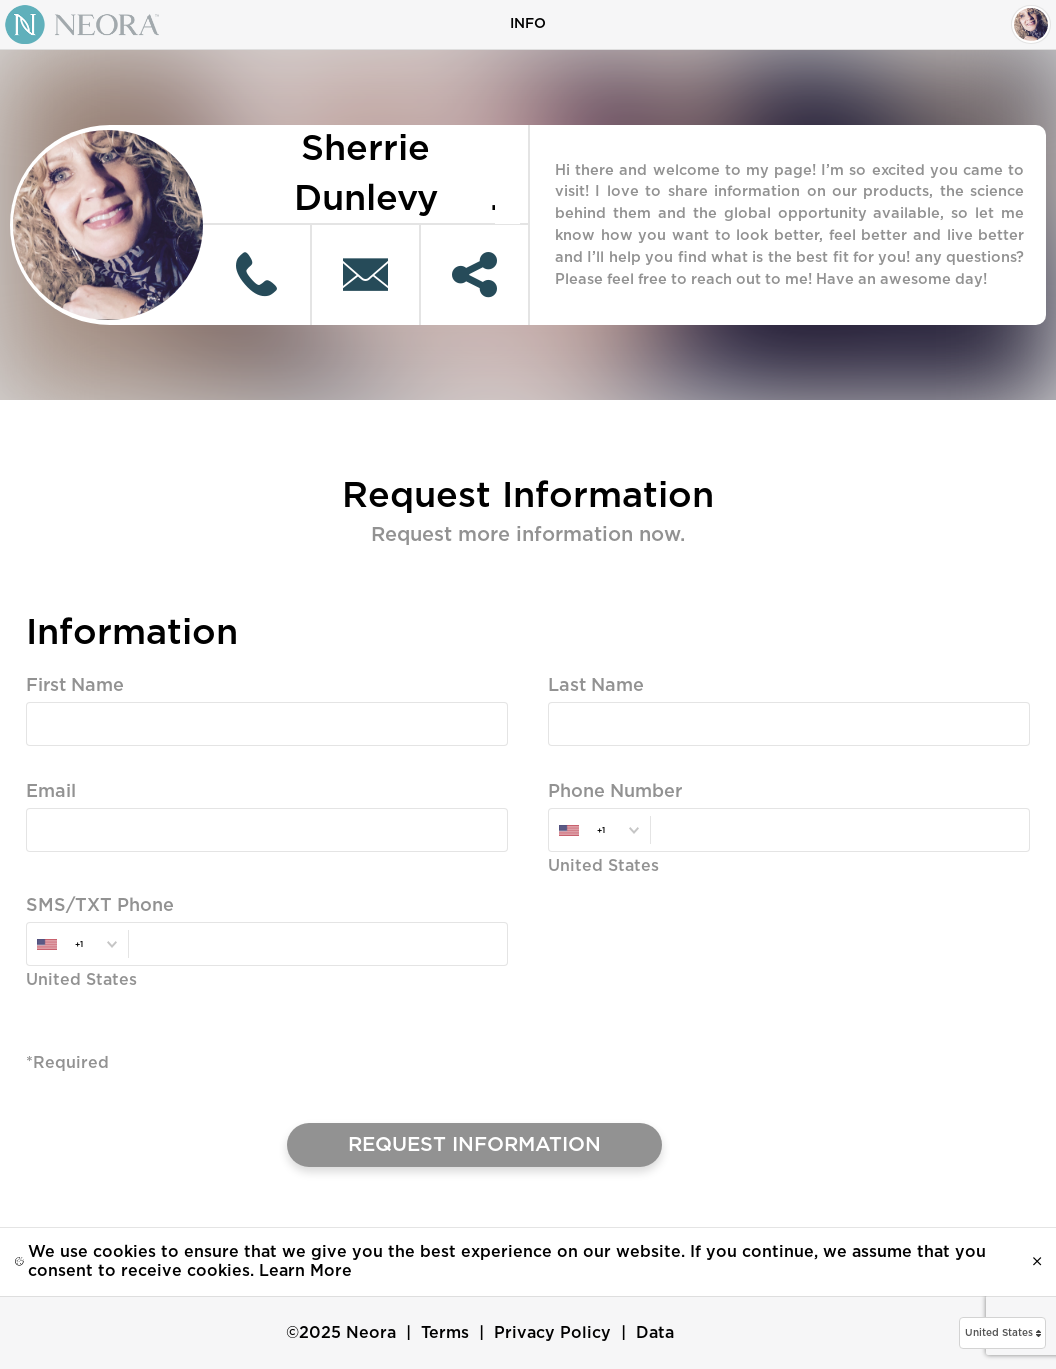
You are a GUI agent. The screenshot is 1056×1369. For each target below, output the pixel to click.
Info (528, 24)
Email (51, 792)
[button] (1002, 1333)
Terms (445, 1333)
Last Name (596, 686)
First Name (75, 686)
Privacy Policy (552, 1333)
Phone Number (615, 792)
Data (655, 1333)
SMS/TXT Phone (100, 906)
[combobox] (599, 830)
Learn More (305, 1271)
